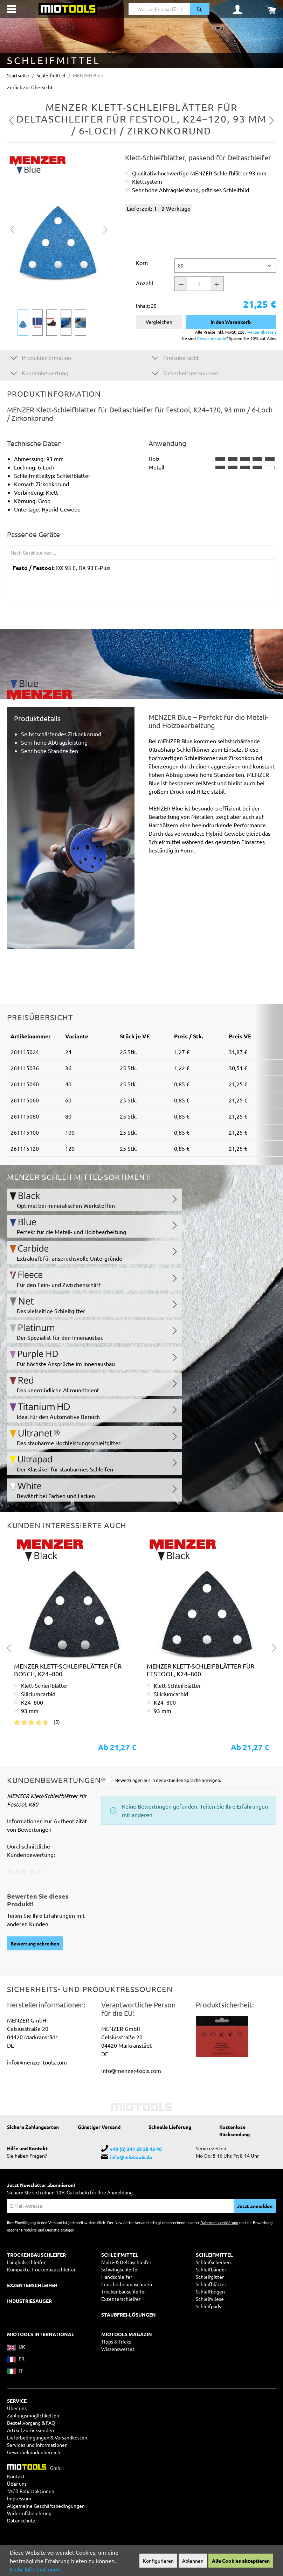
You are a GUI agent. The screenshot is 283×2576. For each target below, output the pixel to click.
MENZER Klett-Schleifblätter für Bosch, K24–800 (68, 1669)
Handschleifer (116, 2277)
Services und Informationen (37, 2445)
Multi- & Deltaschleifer (126, 2262)
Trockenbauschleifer (123, 2291)
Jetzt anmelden (254, 2206)
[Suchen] (199, 9)
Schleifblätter (211, 2284)
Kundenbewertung (39, 372)
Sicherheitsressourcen (185, 372)
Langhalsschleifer (26, 2262)
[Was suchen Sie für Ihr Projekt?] (159, 9)
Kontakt (16, 2476)
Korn (142, 262)
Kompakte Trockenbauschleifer (41, 2269)
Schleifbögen (210, 2291)
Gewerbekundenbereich (33, 2452)
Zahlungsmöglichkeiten (33, 2415)
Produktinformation (41, 357)
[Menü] (11, 9)
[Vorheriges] (12, 228)
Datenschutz (21, 2520)
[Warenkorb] (270, 9)
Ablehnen (192, 2560)
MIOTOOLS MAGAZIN (126, 2334)
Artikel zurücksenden (30, 2430)
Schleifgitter (210, 2277)
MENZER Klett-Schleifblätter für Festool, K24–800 (200, 1669)
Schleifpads (208, 2306)
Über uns (17, 2408)
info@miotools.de (131, 2157)
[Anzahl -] (181, 283)
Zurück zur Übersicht (30, 87)
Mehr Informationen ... (38, 2568)
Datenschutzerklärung (219, 2222)
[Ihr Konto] (237, 9)
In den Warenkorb (230, 322)
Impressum (19, 2498)
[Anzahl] (199, 283)
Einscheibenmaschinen (126, 2284)
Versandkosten (262, 332)
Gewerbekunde (211, 338)
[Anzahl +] (217, 283)
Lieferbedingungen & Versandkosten (47, 2437)
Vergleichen (159, 322)
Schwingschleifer (120, 2269)
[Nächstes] (105, 228)
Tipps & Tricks (116, 2341)
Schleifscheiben (213, 2262)
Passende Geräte (33, 534)
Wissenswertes (117, 2349)
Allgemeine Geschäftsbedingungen (46, 2505)
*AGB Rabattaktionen (30, 2491)
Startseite (18, 75)
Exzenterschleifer (120, 2299)
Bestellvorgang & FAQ (31, 2423)
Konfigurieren (158, 2560)
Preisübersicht (175, 357)
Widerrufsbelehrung (29, 2513)
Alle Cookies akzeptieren (241, 2560)
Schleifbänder (211, 2269)
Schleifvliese (210, 2299)
